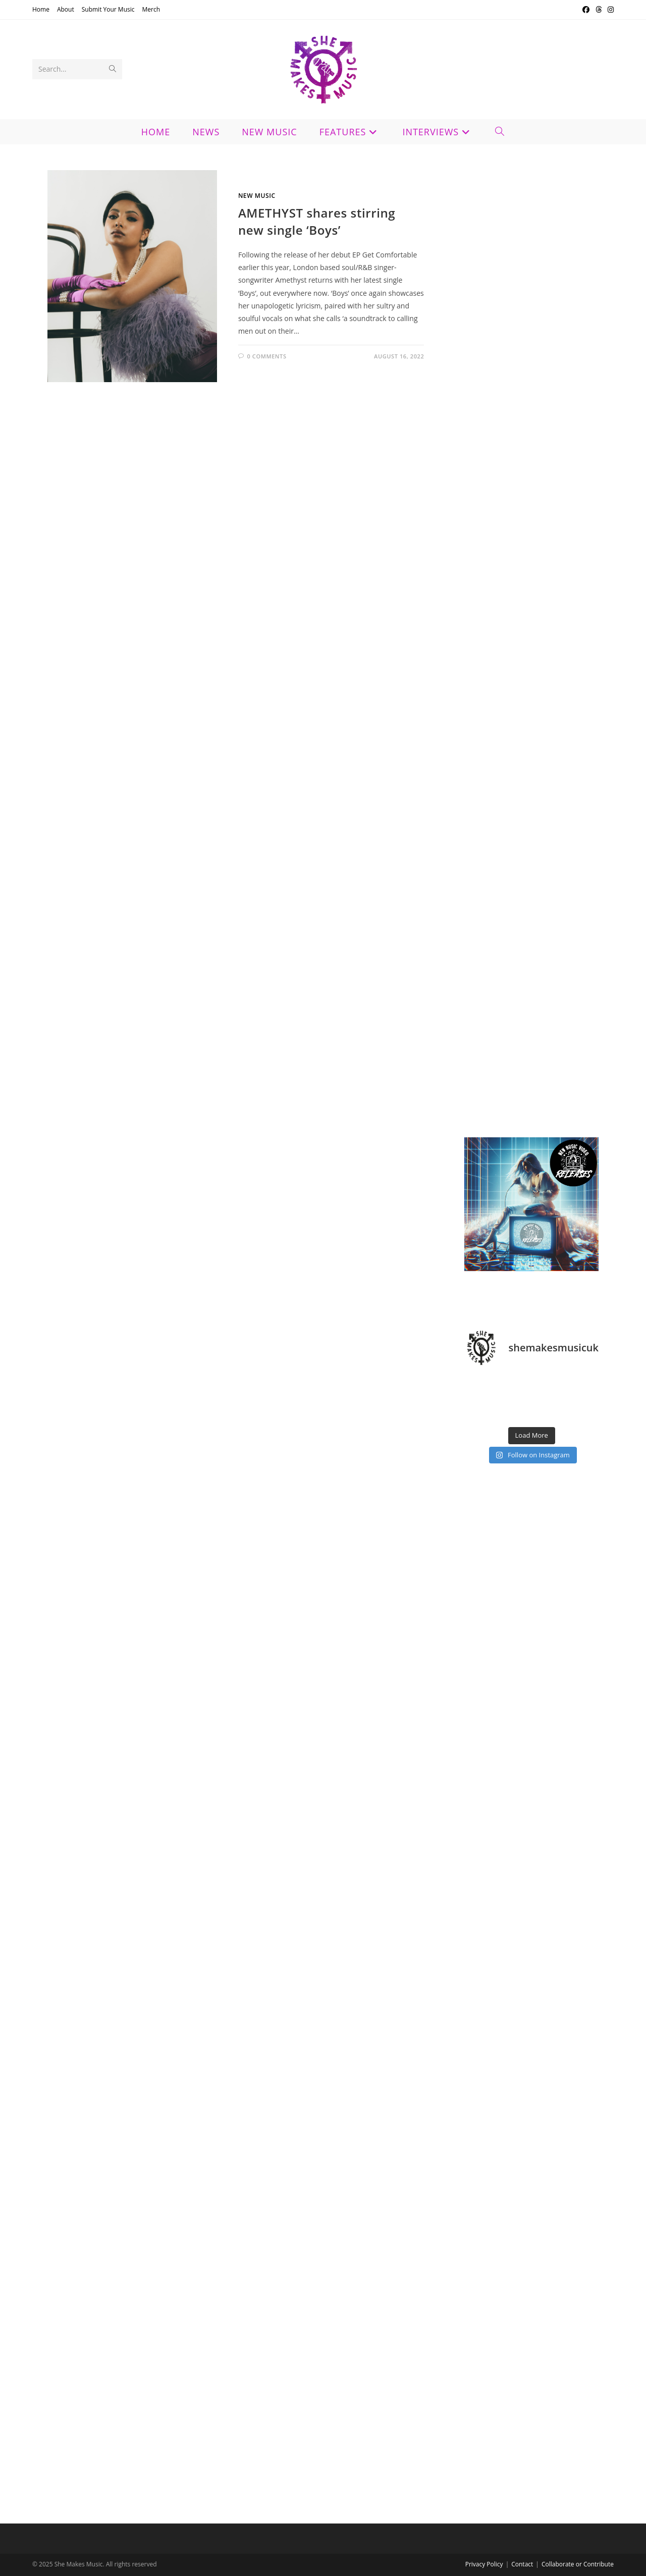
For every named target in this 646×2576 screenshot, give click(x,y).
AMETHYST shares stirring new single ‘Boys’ (316, 221)
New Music (257, 195)
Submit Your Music (108, 9)
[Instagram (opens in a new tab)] (609, 10)
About (65, 9)
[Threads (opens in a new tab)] (599, 10)
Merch (151, 9)
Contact (522, 2564)
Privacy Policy (484, 2564)
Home (40, 9)
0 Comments (266, 356)
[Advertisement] (531, 501)
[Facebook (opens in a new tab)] (586, 10)
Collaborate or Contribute (578, 2564)
